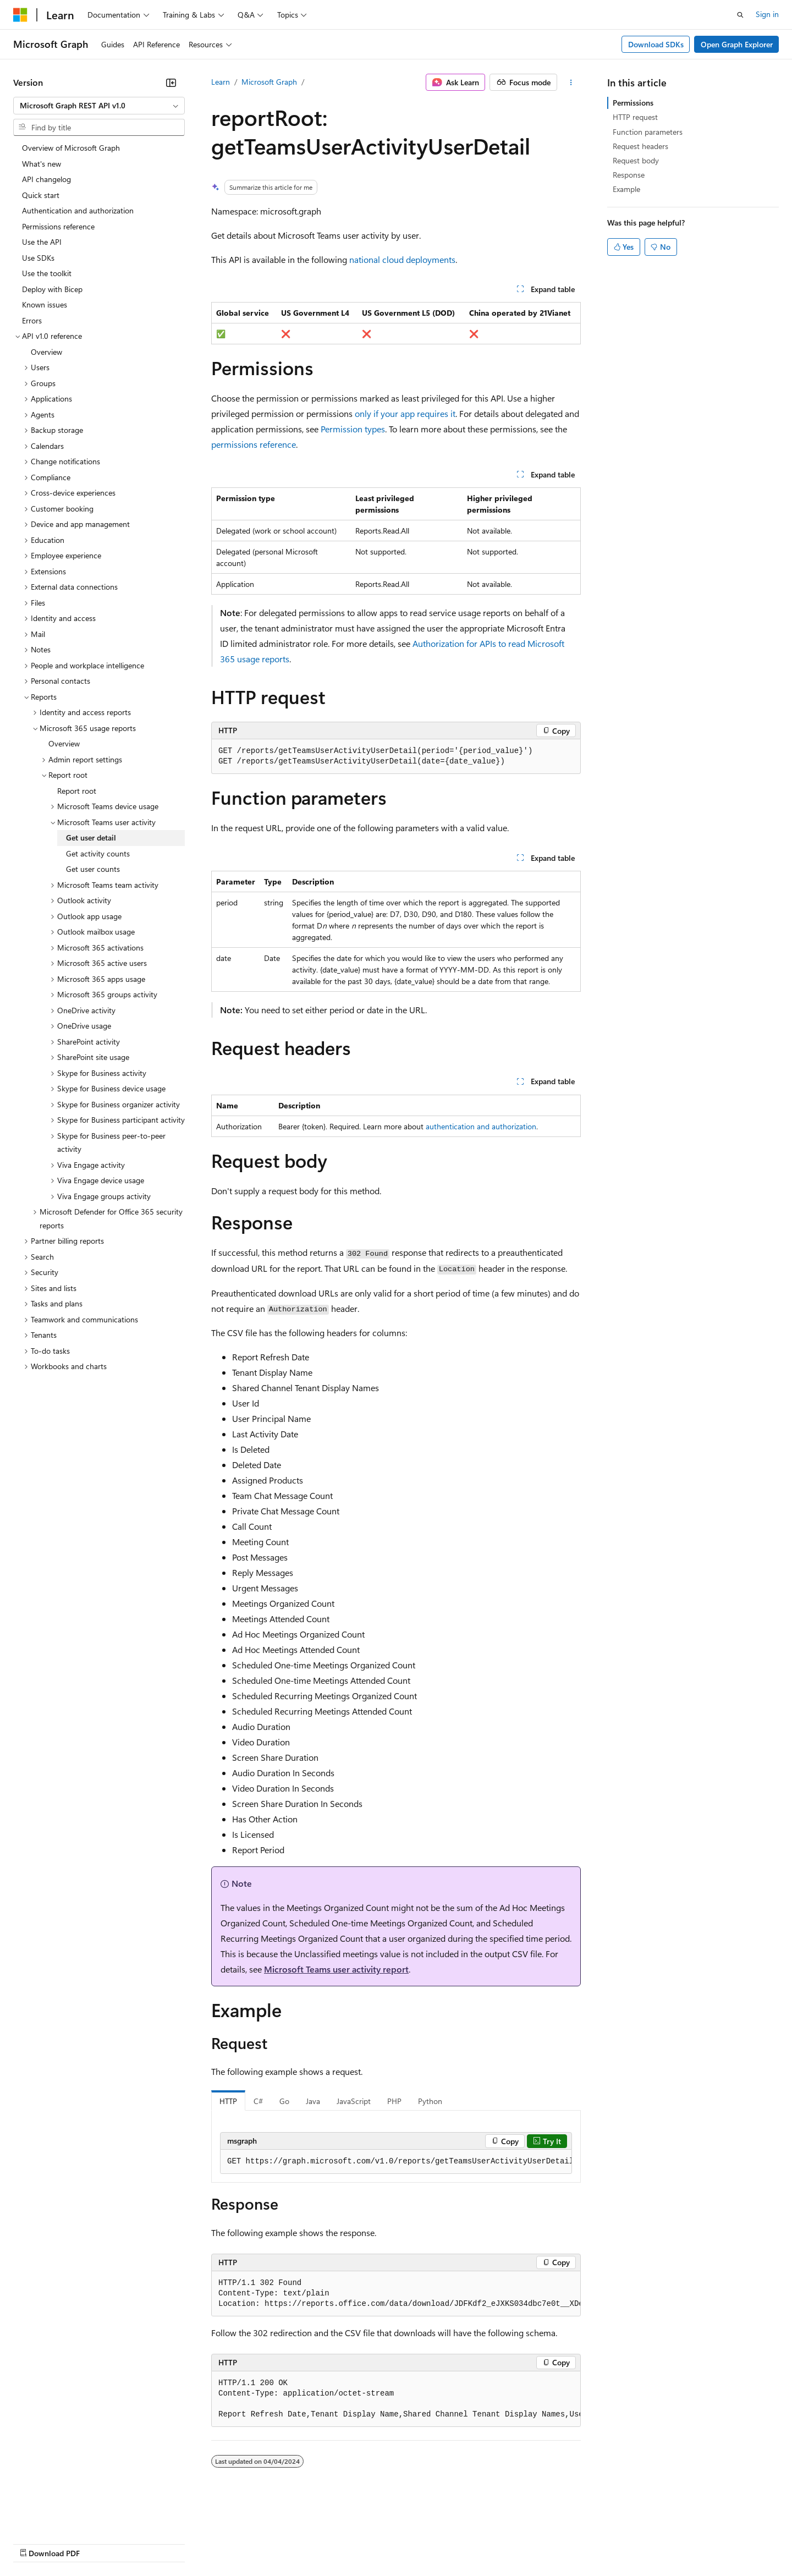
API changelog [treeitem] (46, 179)
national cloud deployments (402, 259)
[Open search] (740, 15)
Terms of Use (402, 2542)
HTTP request (635, 117)
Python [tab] (430, 2101)
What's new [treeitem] (41, 163)
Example (626, 189)
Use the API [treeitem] (42, 242)
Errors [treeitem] (32, 320)
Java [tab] (313, 2101)
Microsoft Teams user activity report (336, 1969)
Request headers (640, 146)
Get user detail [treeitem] (91, 837)
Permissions (633, 102)
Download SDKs (656, 44)
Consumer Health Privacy (316, 2542)
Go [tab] (284, 2101)
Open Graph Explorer (737, 44)
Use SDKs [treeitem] (38, 257)
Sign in (767, 14)
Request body (636, 160)
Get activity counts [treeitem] (98, 853)
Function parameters (648, 132)
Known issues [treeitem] (44, 304)
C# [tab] (258, 2101)
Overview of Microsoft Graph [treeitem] (71, 147)
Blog (149, 2542)
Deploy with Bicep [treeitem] (52, 289)
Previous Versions (99, 2542)
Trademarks (456, 2542)
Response (629, 174)
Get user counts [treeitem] (93, 869)
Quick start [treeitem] (40, 195)
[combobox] (99, 105)
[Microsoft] (20, 15)
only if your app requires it (405, 413)
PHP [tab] (394, 2101)
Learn (220, 81)
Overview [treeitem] (46, 352)
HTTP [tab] (228, 2101)
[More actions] (571, 82)
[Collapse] (171, 82)
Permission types (353, 429)
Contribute (197, 2542)
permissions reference (253, 444)
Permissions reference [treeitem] (58, 226)
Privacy (240, 2542)
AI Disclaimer (35, 2542)
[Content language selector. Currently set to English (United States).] (63, 2516)
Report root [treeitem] (76, 791)
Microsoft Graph (269, 81)
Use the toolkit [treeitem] (47, 273)
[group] (396, 2162)
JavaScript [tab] (354, 2101)
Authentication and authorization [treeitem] (78, 210)
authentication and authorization (481, 1126)
